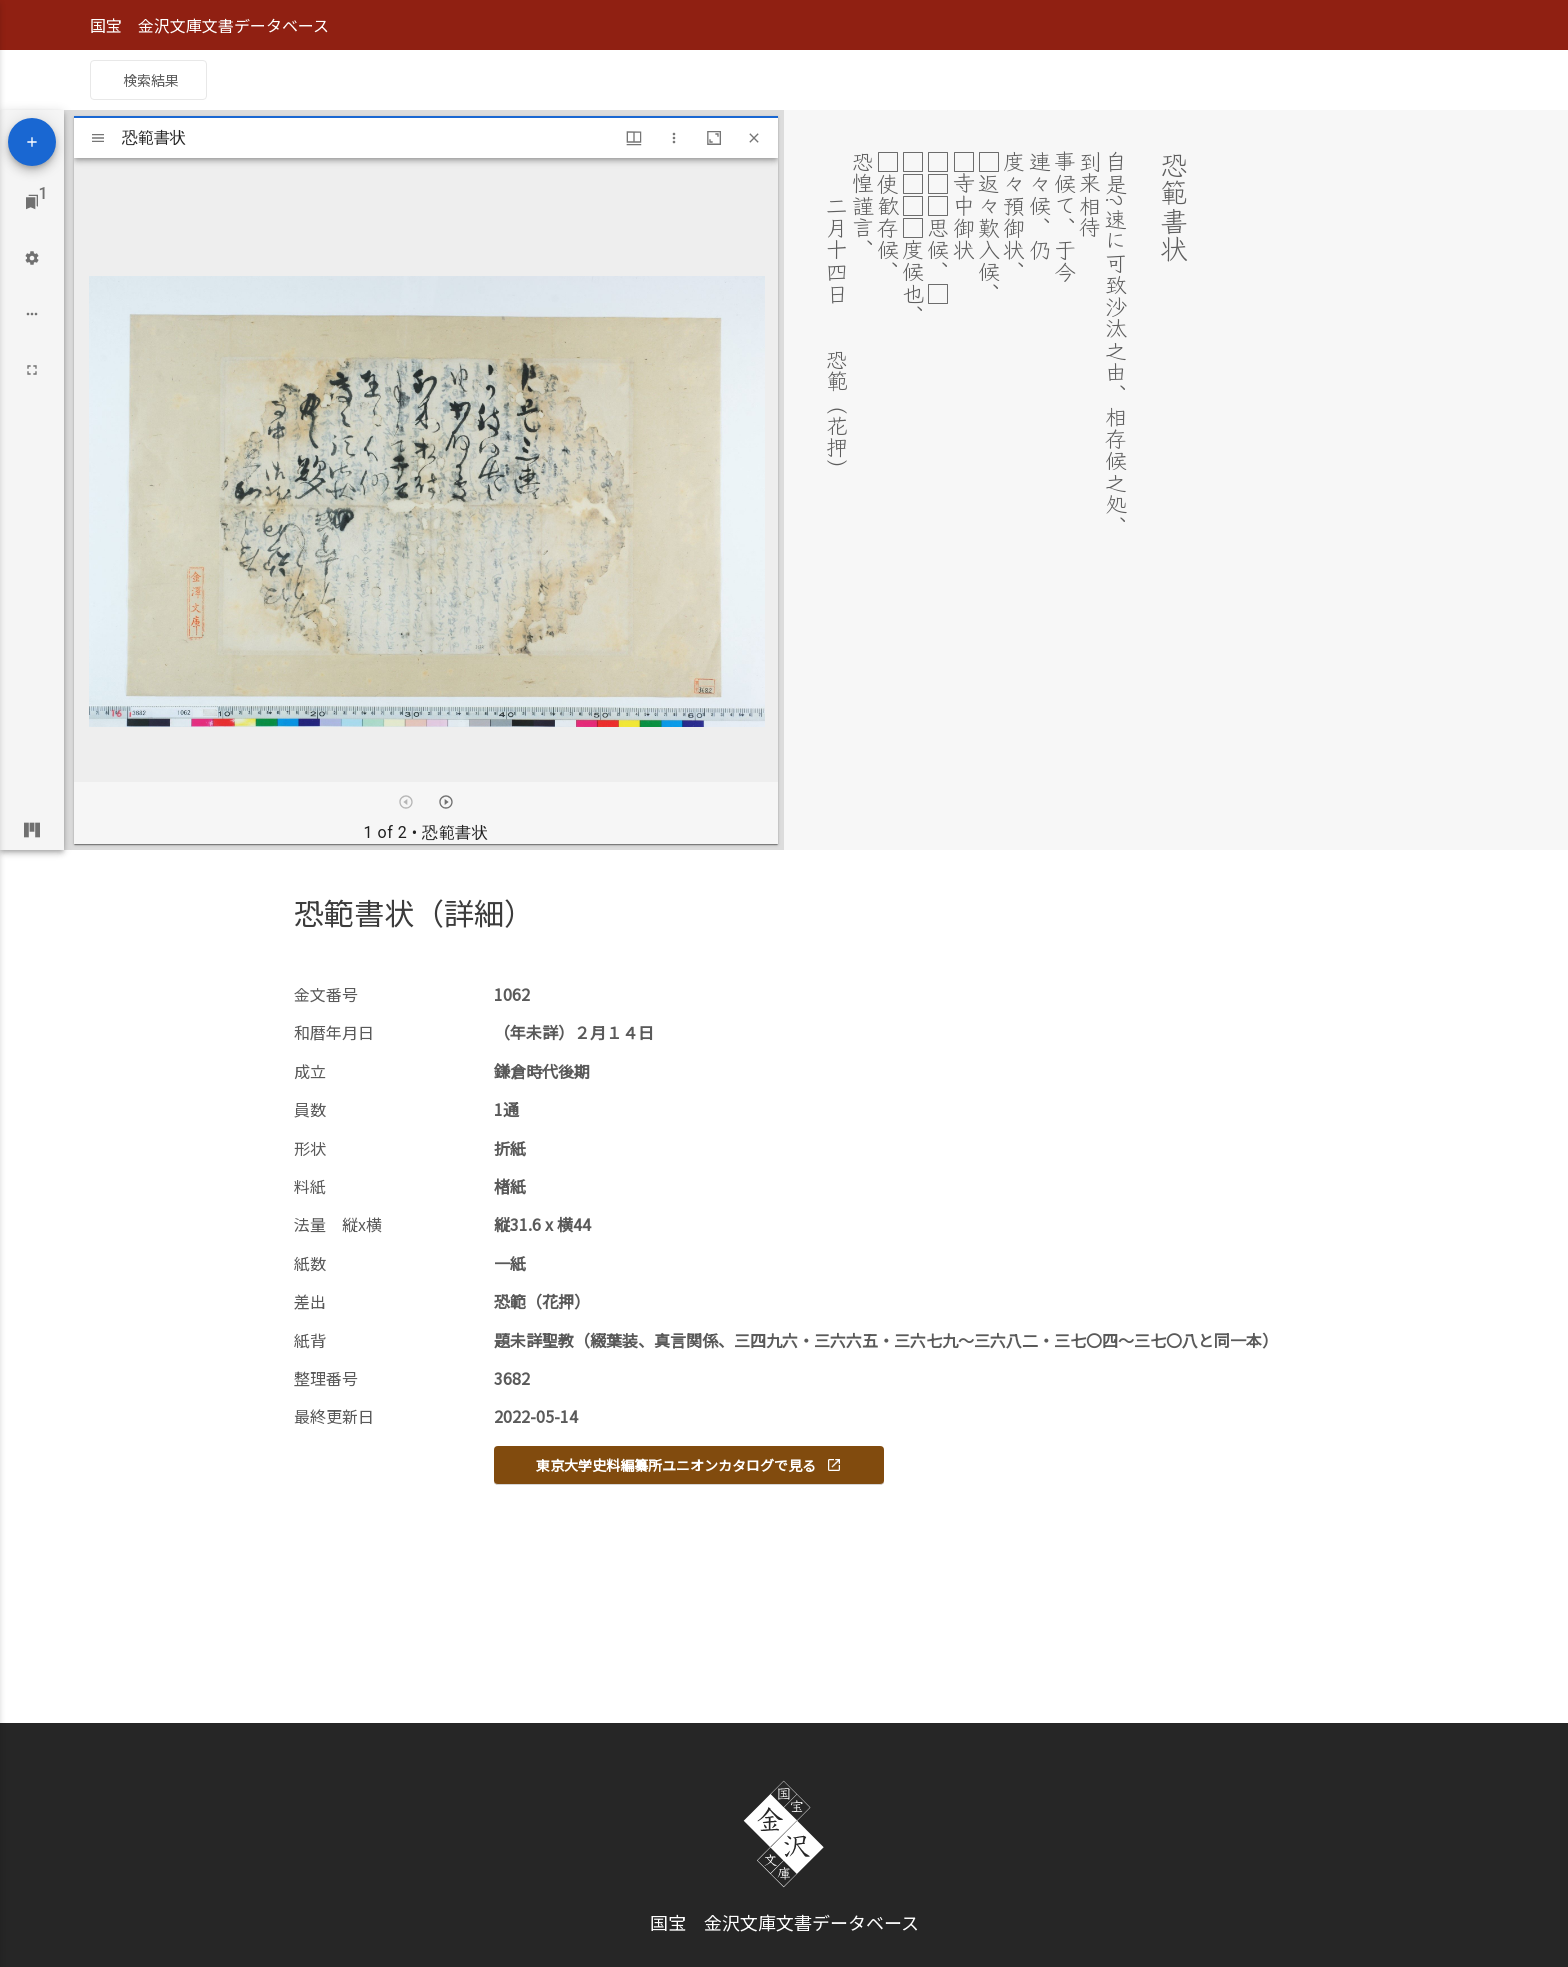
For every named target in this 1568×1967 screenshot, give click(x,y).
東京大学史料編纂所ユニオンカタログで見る (689, 1465)
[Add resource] (32, 142)
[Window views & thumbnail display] (634, 138)
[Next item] (446, 802)
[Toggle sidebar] (98, 138)
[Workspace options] (32, 314)
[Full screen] (32, 370)
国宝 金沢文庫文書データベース (209, 25)
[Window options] (674, 138)
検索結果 (151, 80)
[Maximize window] (714, 138)
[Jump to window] (32, 202)
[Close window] (754, 138)
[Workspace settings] (32, 258)
